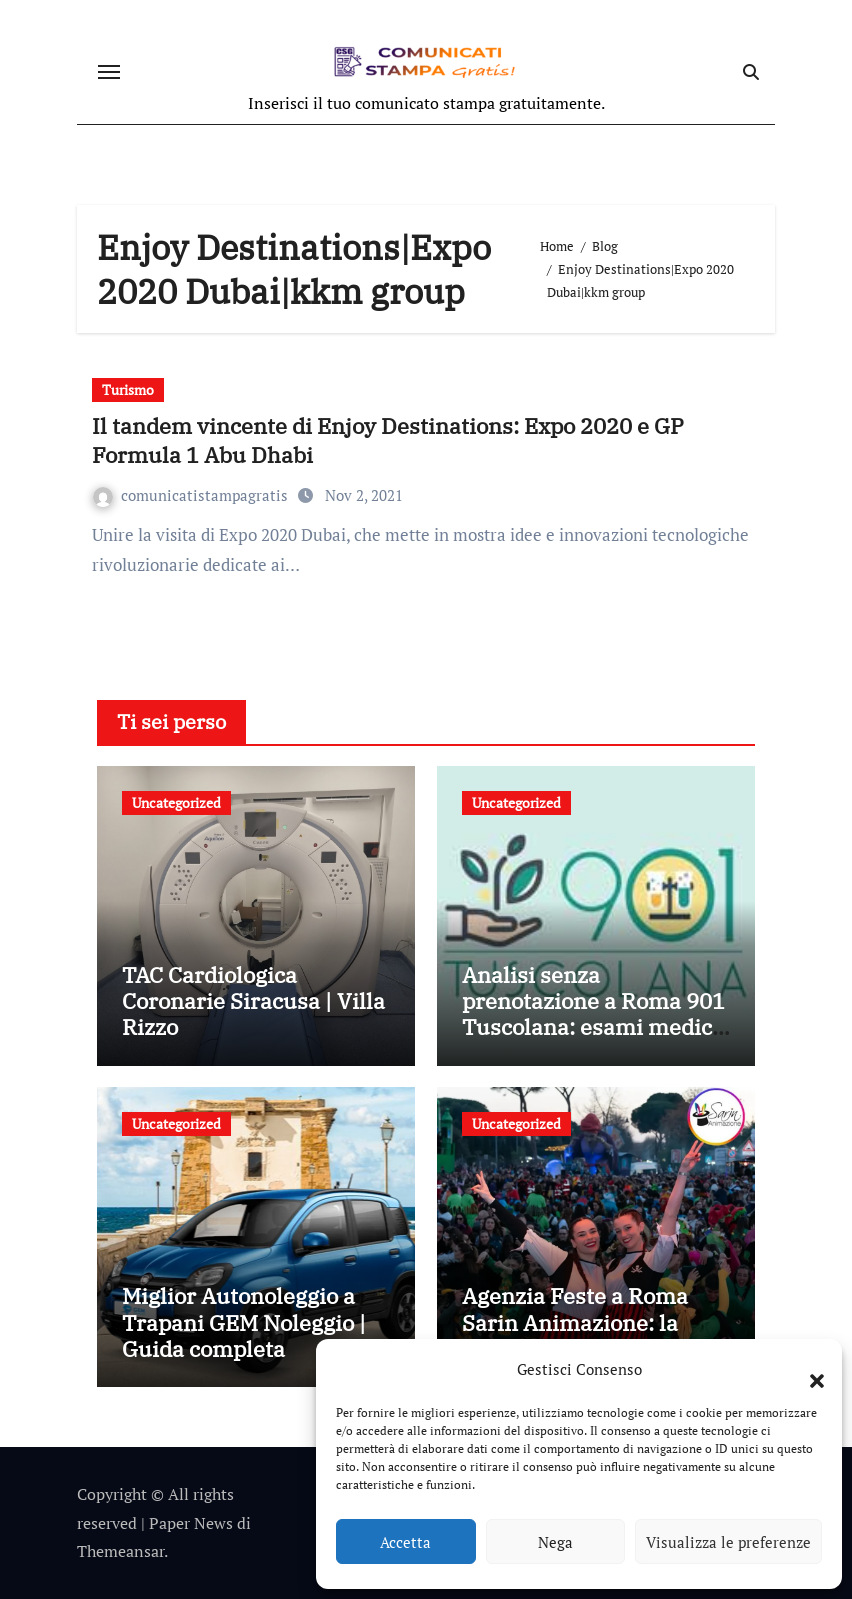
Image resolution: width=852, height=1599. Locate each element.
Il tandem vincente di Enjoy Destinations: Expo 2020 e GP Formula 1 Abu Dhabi (388, 440)
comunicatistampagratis (192, 495)
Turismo (128, 389)
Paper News (191, 1523)
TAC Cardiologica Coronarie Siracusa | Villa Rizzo (253, 1001)
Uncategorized (176, 802)
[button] (807, 1369)
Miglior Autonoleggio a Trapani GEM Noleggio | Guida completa (244, 1322)
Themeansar (120, 1551)
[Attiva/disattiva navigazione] (109, 72)
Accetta (405, 1542)
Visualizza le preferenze (728, 1542)
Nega (555, 1542)
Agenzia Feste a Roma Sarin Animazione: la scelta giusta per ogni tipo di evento (594, 1335)
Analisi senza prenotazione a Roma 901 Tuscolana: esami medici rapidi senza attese (593, 1014)
